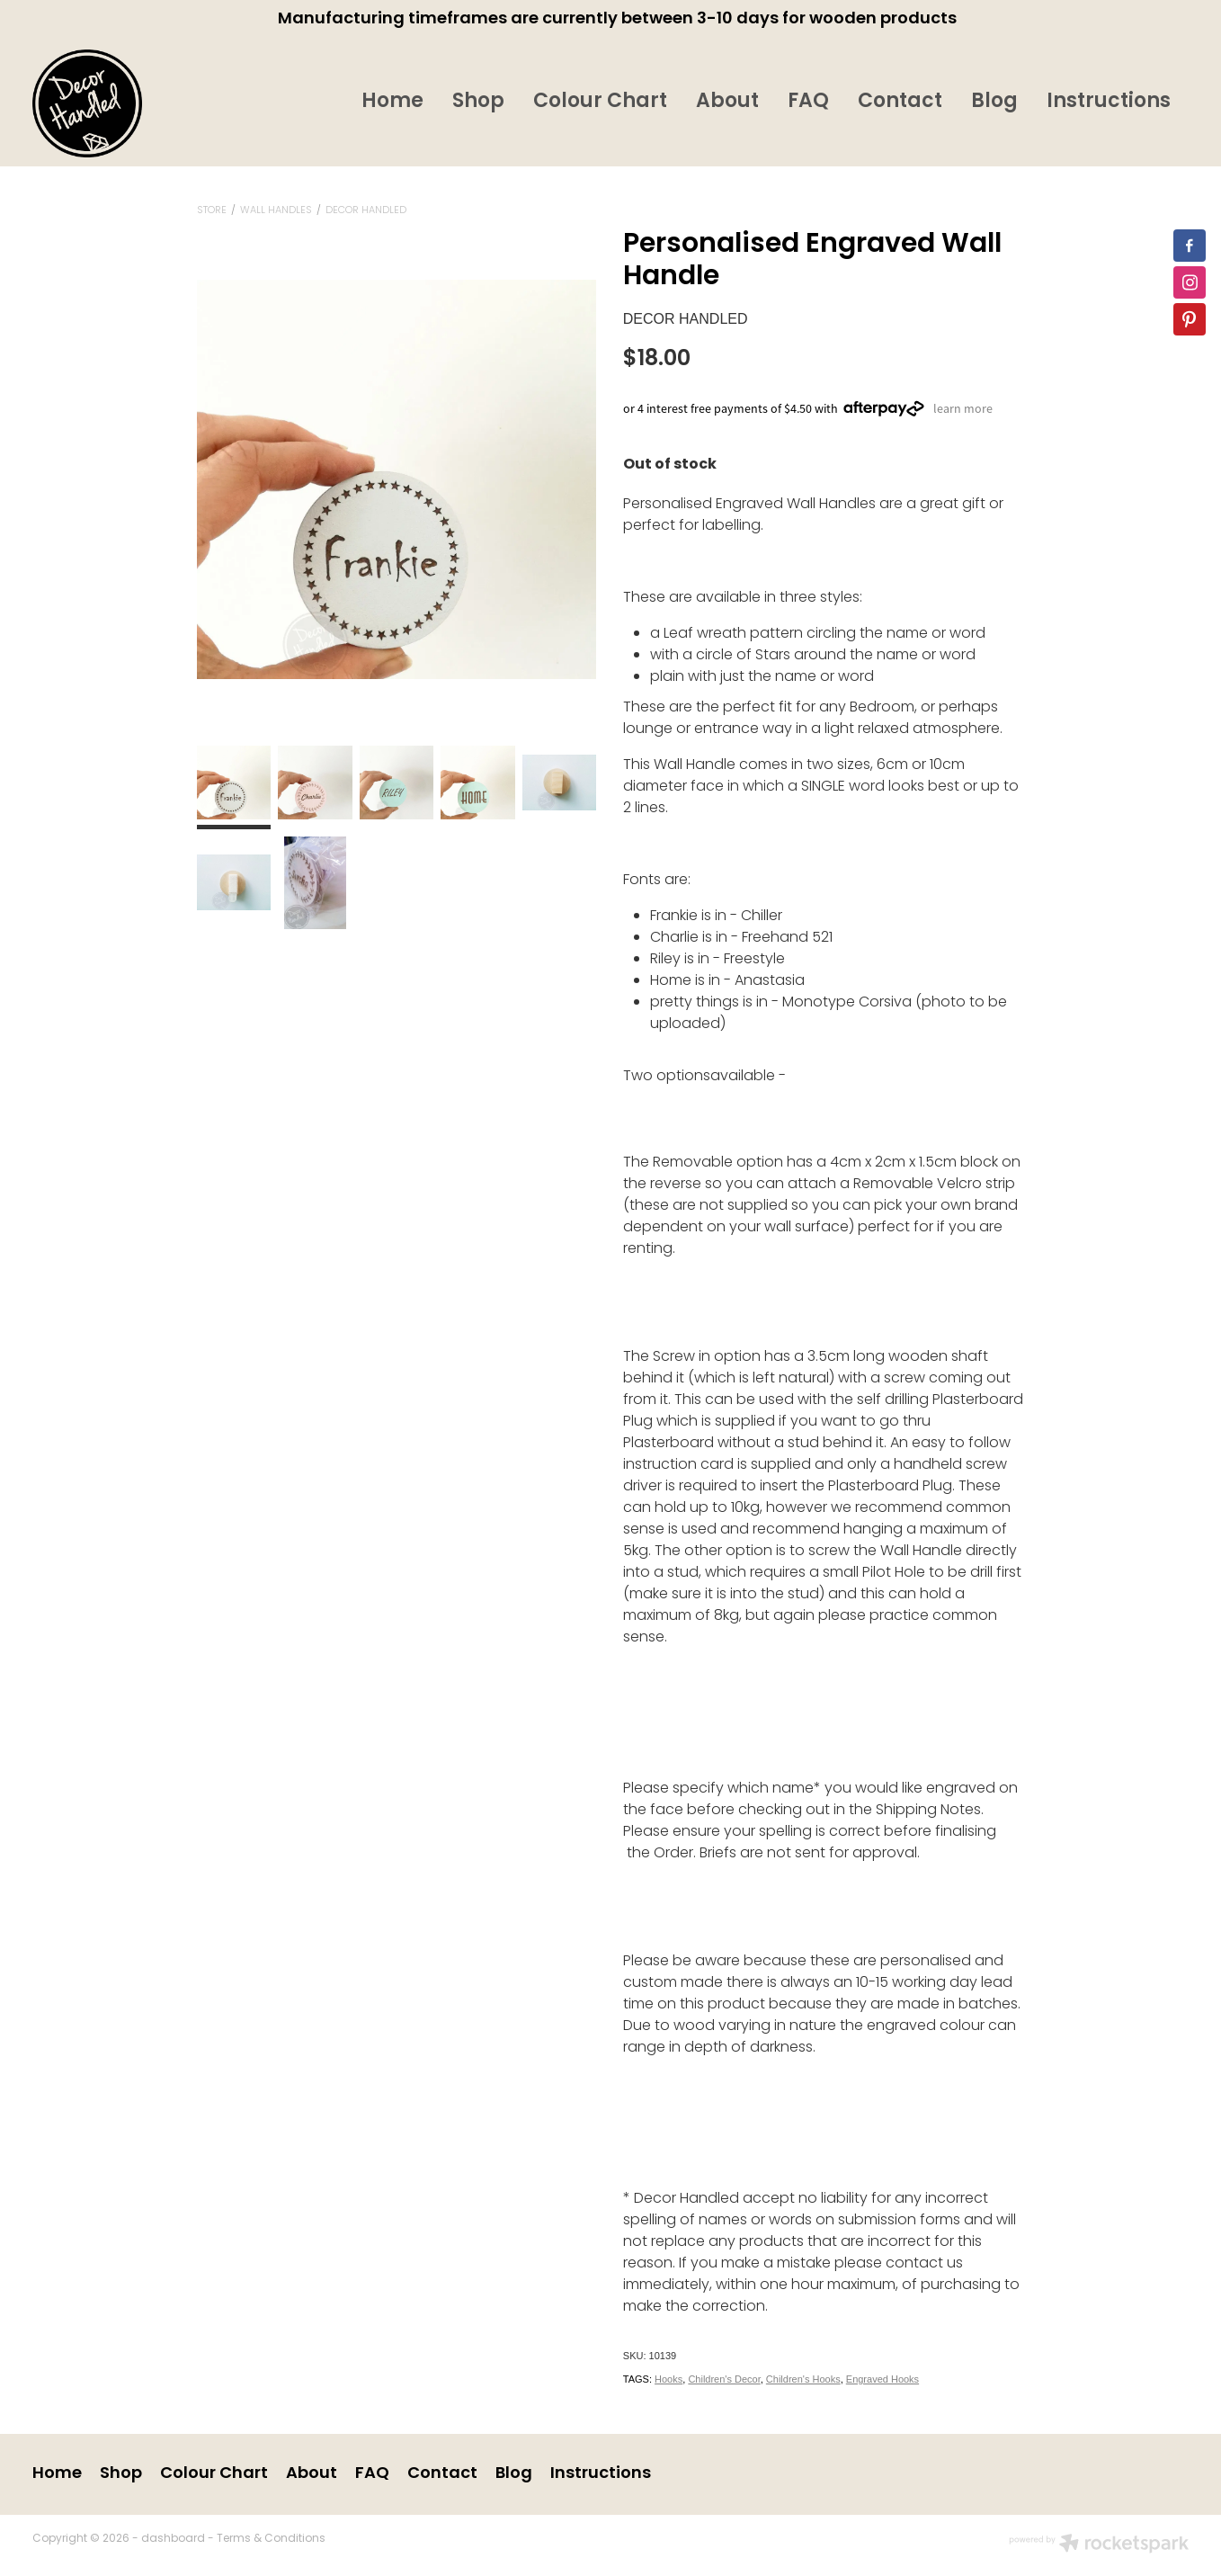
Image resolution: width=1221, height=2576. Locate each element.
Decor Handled (365, 210)
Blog (994, 102)
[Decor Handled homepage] (147, 103)
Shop (478, 102)
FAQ (808, 102)
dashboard (173, 2539)
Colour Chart (600, 102)
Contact (900, 102)
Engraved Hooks (882, 2379)
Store (212, 210)
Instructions (1109, 102)
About (727, 102)
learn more (963, 408)
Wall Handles (276, 210)
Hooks (668, 2379)
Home (392, 102)
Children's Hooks (803, 2379)
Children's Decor (724, 2379)
